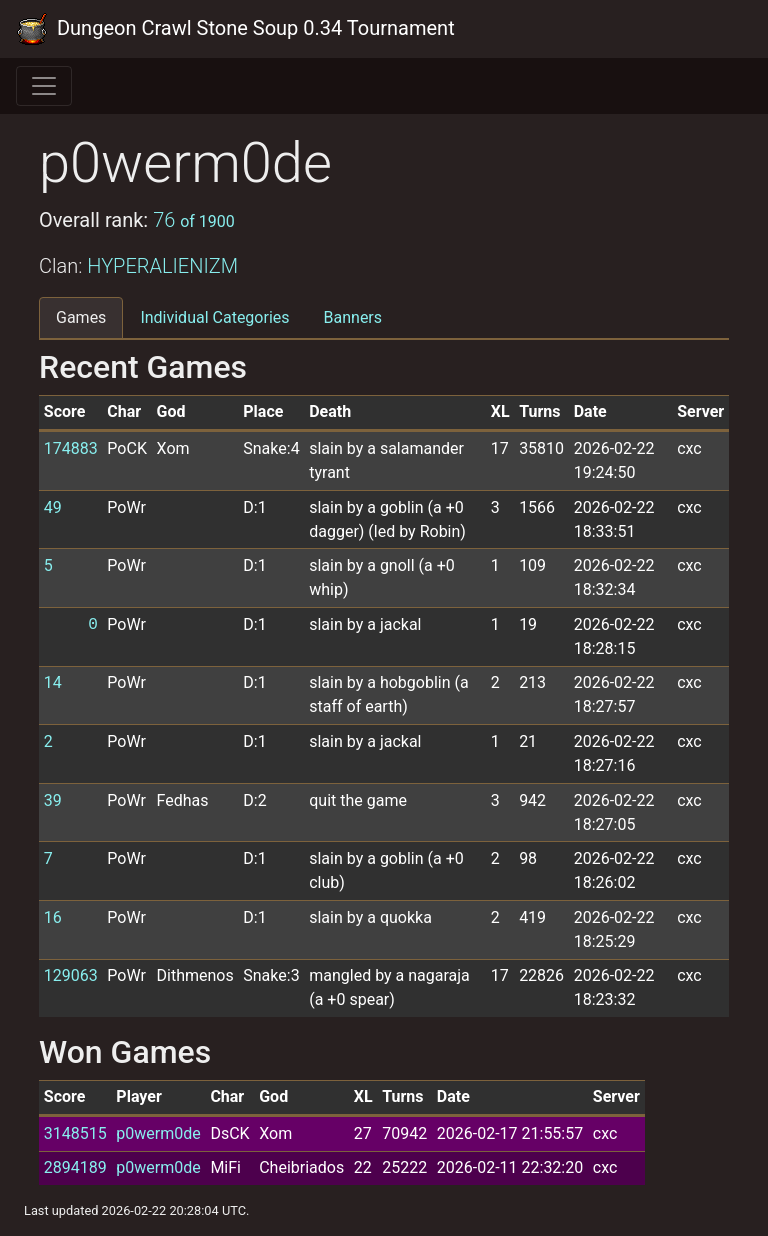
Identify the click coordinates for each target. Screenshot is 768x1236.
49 (53, 507)
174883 (71, 448)
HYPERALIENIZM (162, 266)
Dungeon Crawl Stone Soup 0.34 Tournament (235, 29)
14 (53, 682)
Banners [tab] (353, 317)
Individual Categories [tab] (214, 317)
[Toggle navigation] (44, 86)
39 (53, 800)
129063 (71, 975)
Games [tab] (81, 317)
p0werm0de (158, 1133)
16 (53, 917)
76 (194, 220)
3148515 (75, 1133)
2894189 (75, 1167)
